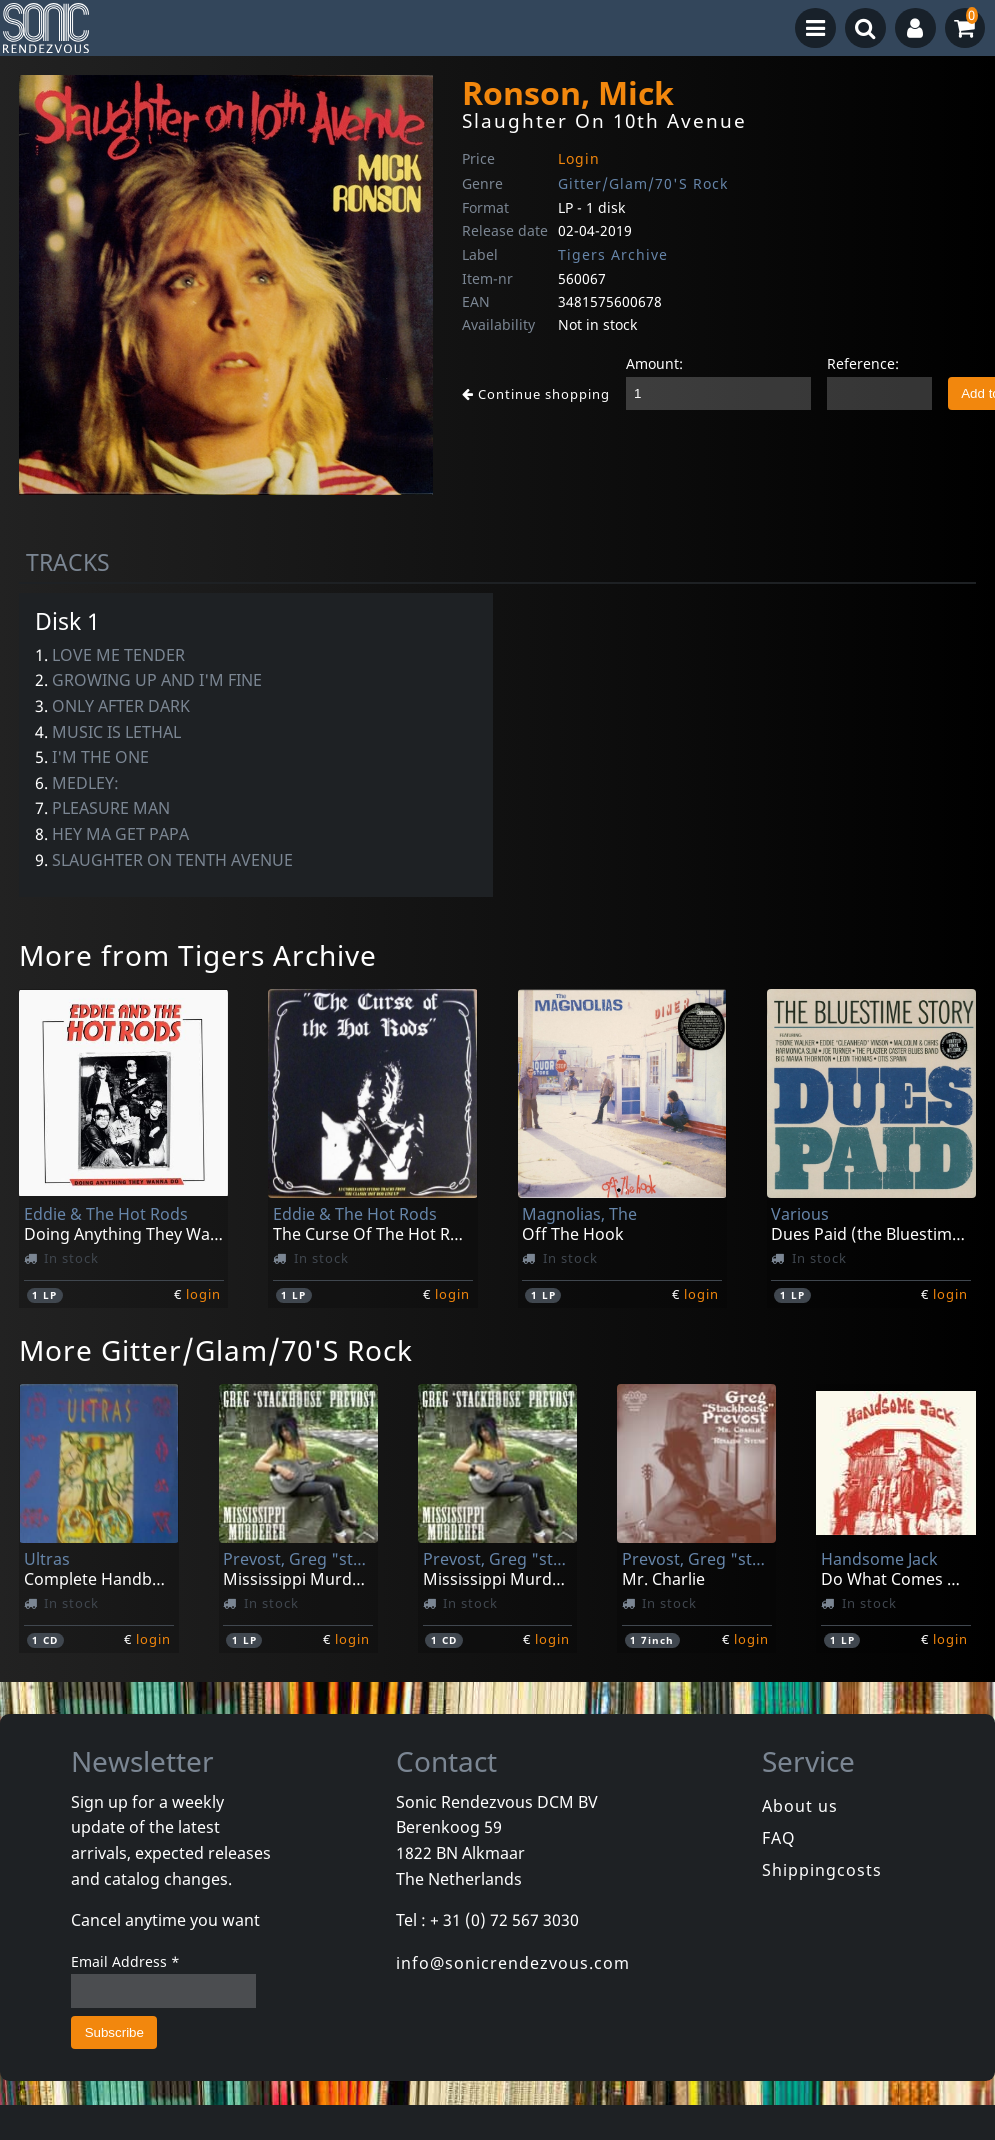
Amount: (654, 363)
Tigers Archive (613, 254)
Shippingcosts (822, 1870)
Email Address (125, 1961)
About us (800, 1806)
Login (579, 158)
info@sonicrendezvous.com (513, 1963)
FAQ (779, 1838)
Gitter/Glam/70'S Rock (643, 183)
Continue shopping (536, 394)
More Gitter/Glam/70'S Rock (216, 1350)
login (203, 1294)
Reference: (863, 363)
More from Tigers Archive (198, 955)
